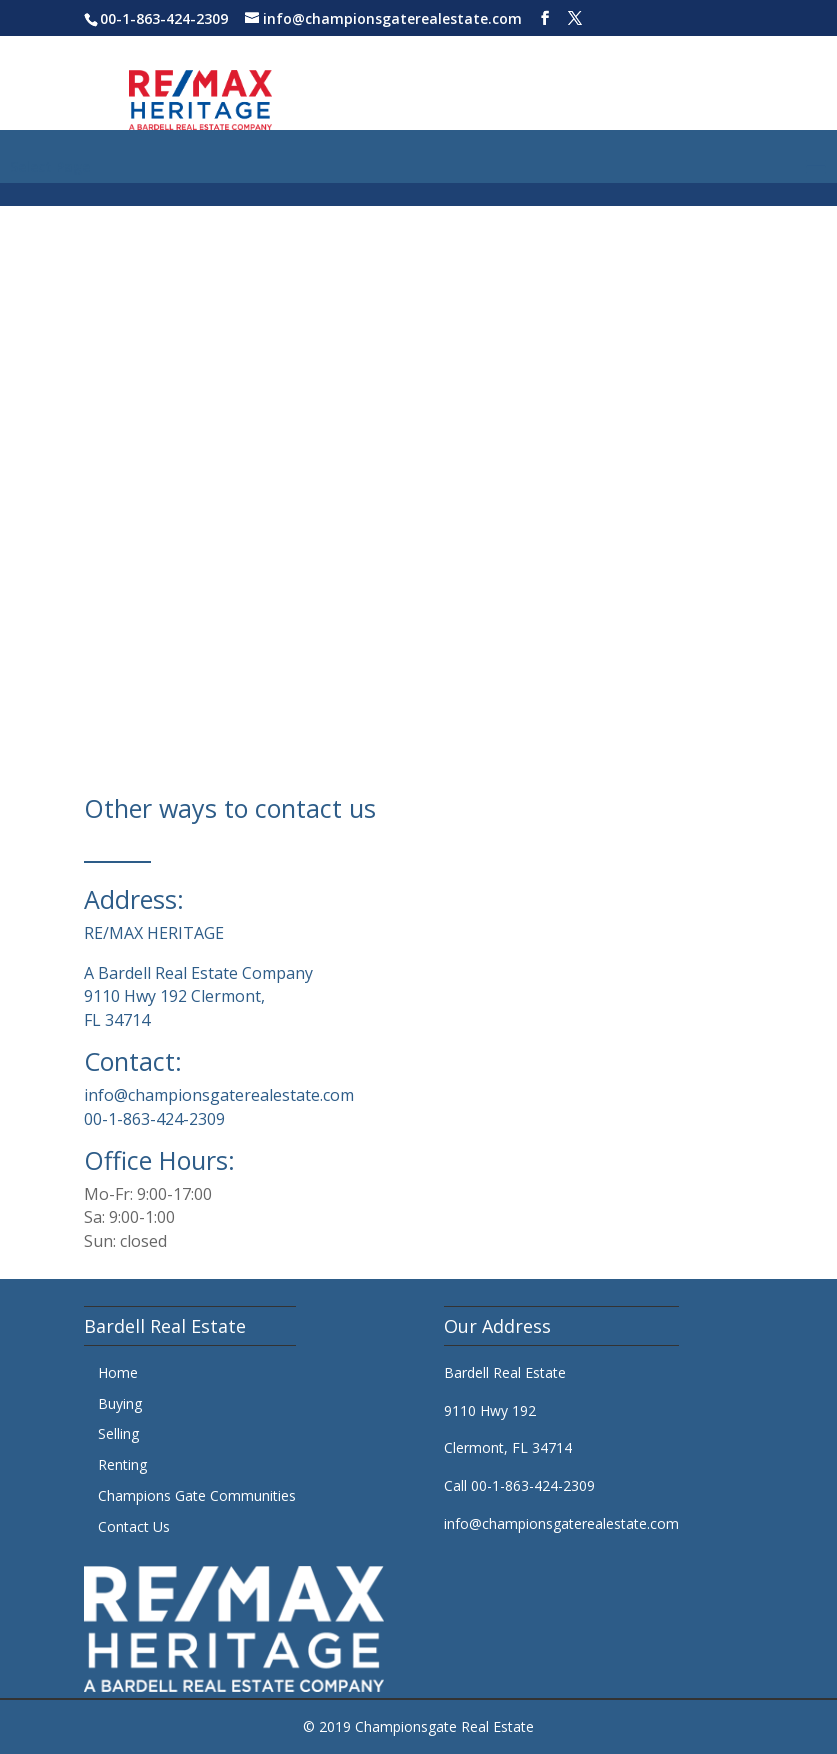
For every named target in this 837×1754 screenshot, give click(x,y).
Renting (122, 1464)
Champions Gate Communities (197, 1495)
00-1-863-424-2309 (164, 18)
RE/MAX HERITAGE (154, 933)
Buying (120, 1403)
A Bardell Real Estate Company (198, 973)
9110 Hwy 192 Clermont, (174, 996)
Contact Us (134, 1526)
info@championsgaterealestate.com (219, 1095)
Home (118, 1372)
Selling (118, 1433)
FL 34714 (117, 1020)
